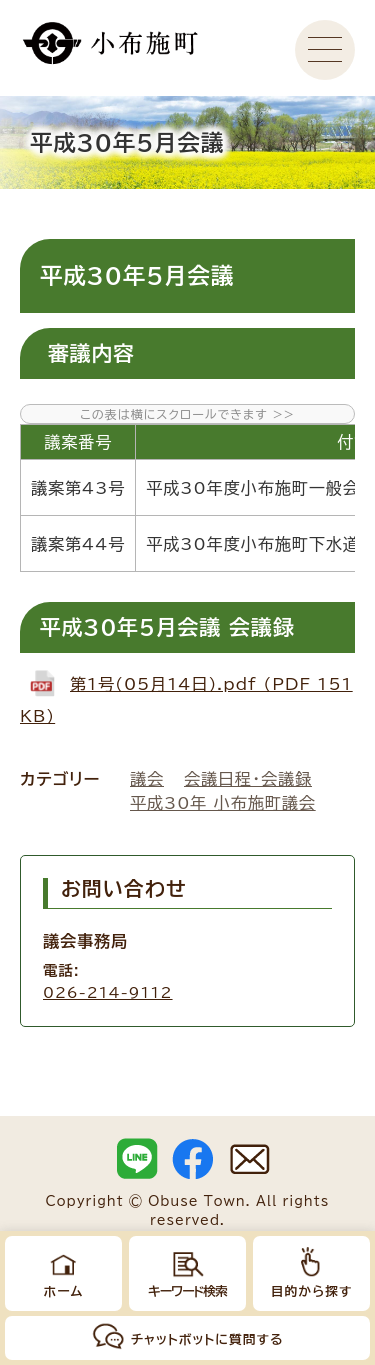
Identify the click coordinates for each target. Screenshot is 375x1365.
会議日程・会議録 (248, 779)
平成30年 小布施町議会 (223, 803)
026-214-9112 (108, 992)
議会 (147, 779)
